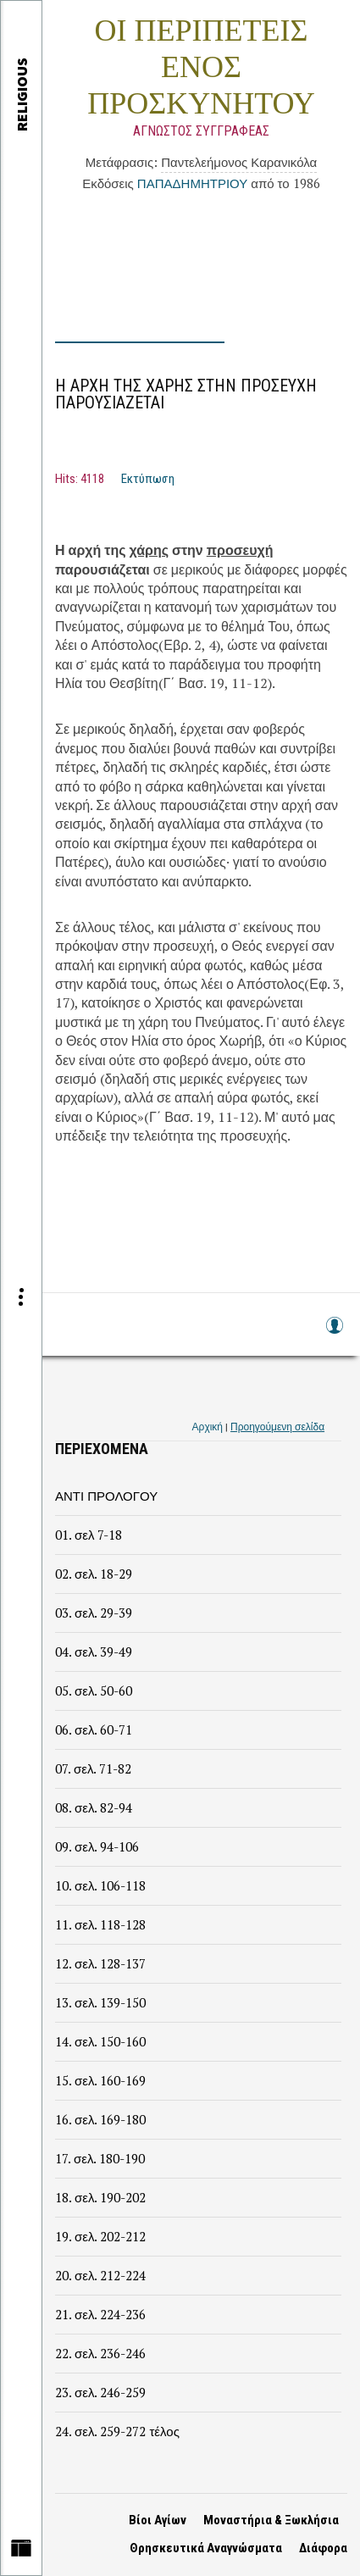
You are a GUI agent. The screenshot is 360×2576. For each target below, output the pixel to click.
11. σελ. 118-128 (100, 1924)
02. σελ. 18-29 (93, 1573)
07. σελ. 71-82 (93, 1768)
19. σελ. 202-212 (100, 2236)
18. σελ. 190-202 (100, 2197)
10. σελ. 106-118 (100, 1885)
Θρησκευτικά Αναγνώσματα (206, 2548)
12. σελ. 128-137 (100, 1963)
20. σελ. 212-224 (100, 2275)
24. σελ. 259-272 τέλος (117, 2431)
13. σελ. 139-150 (100, 2002)
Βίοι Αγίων (157, 2520)
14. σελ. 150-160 (100, 2041)
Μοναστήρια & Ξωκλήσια (271, 2520)
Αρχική (207, 1426)
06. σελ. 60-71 (93, 1729)
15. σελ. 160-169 (100, 2080)
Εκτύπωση (147, 478)
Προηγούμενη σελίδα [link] (277, 1426)
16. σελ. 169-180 (100, 2119)
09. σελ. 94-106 (97, 1846)
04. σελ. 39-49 (93, 1651)
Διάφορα (323, 2548)
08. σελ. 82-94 (93, 1807)
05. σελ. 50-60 (93, 1690)
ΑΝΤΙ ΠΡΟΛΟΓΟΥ (106, 1495)
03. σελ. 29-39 (93, 1612)
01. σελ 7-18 (88, 1534)
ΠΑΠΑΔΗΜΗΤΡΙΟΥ (192, 183)
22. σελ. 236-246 (100, 2353)
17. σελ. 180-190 (100, 2158)
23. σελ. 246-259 (100, 2392)
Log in (333, 1333)
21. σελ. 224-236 (100, 2314)
